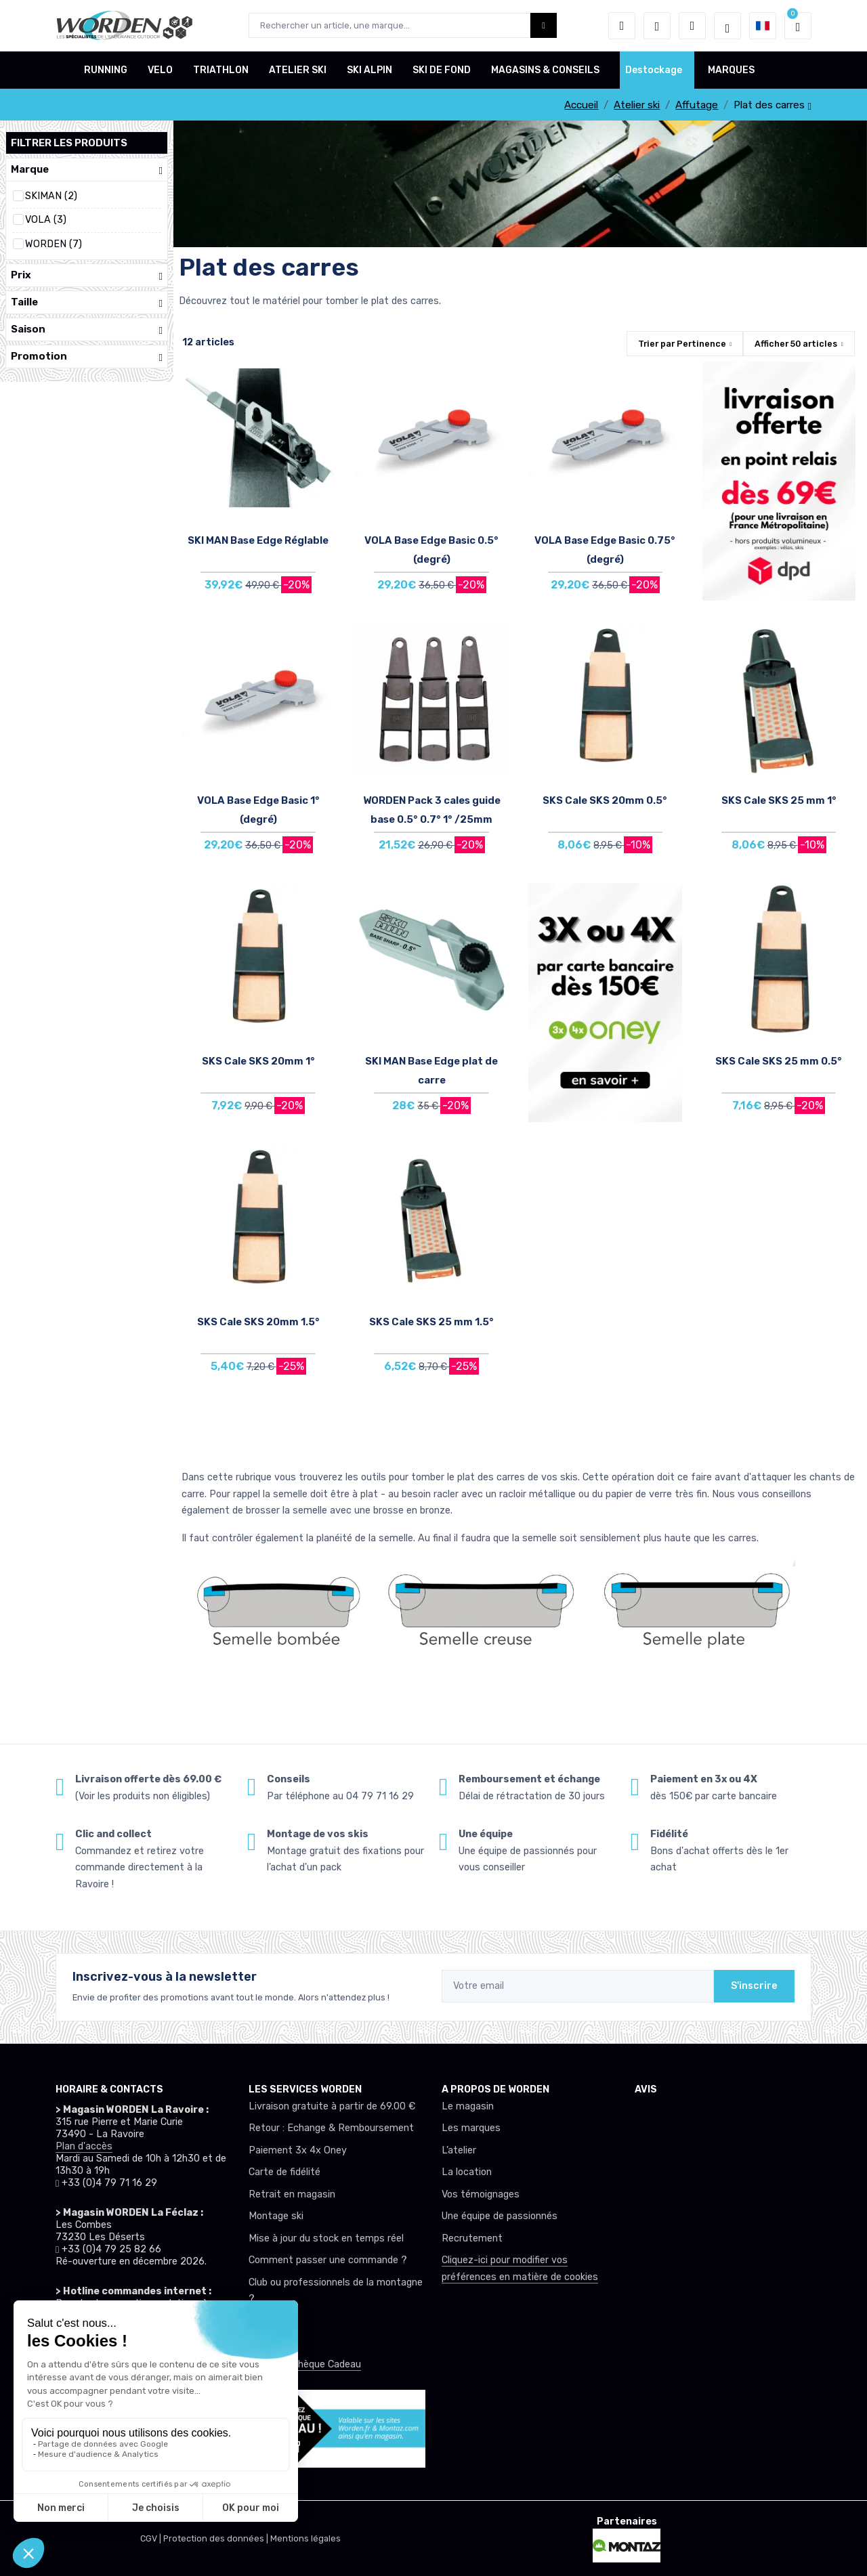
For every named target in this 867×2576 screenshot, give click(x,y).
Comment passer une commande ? (328, 2260)
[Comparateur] (692, 25)
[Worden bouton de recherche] (543, 25)
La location (467, 2172)
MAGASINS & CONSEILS (545, 70)
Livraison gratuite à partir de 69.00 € (332, 2106)
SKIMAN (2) (51, 196)
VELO (160, 70)
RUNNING (105, 70)
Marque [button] (87, 169)
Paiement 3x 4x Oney (298, 2150)
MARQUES (731, 70)
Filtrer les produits (69, 143)
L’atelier (459, 2150)
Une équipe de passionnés (499, 2216)
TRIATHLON (221, 70)
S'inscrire (754, 1986)
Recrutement (472, 2238)
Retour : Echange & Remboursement (331, 2128)
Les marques (471, 2128)
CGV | (151, 2538)
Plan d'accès (84, 2146)
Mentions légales (305, 2538)
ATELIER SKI (297, 70)
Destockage (653, 70)
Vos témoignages (481, 2194)
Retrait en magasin (292, 2194)
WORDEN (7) (53, 244)
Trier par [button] (682, 344)
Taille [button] (87, 302)
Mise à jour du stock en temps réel (326, 2238)
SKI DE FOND (442, 70)
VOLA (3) (45, 220)
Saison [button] (87, 329)
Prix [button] (87, 275)
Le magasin (468, 2106)
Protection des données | (216, 2538)
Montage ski (276, 2216)
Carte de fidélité (284, 2172)
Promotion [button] (87, 356)
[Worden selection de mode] (727, 25)
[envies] (657, 25)
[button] (621, 25)
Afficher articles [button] (796, 344)
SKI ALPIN (369, 70)
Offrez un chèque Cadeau (305, 2364)
